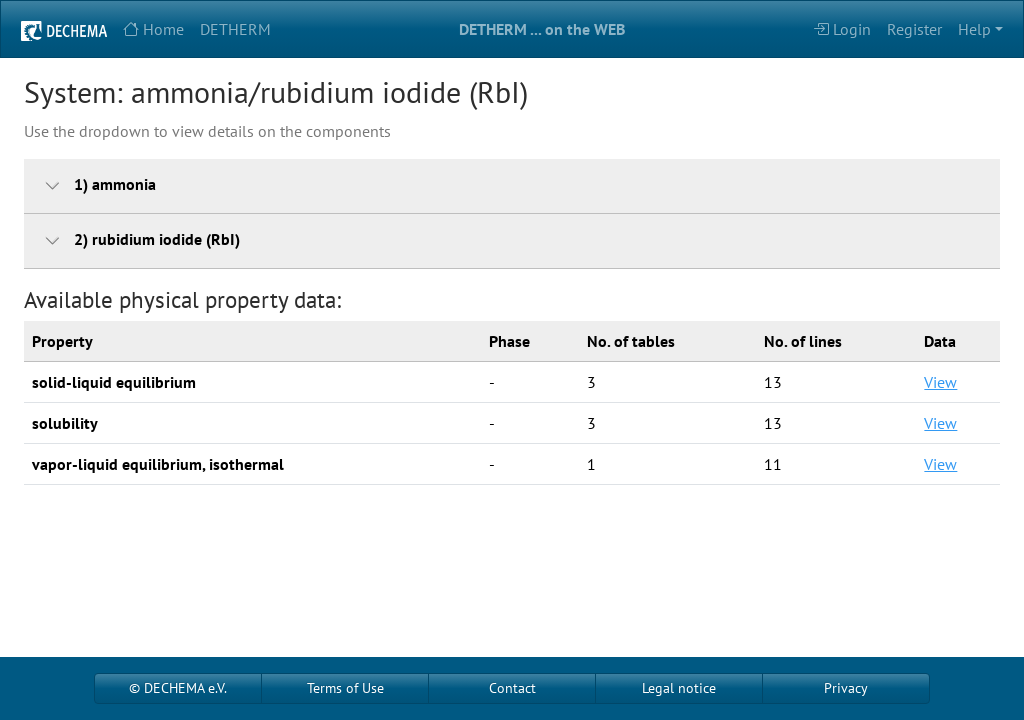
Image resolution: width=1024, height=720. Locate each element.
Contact (512, 688)
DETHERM (235, 29)
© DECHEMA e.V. (178, 688)
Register (914, 29)
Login (842, 29)
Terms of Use (345, 688)
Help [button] (974, 29)
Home (153, 29)
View (940, 382)
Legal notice (679, 688)
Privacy (846, 688)
